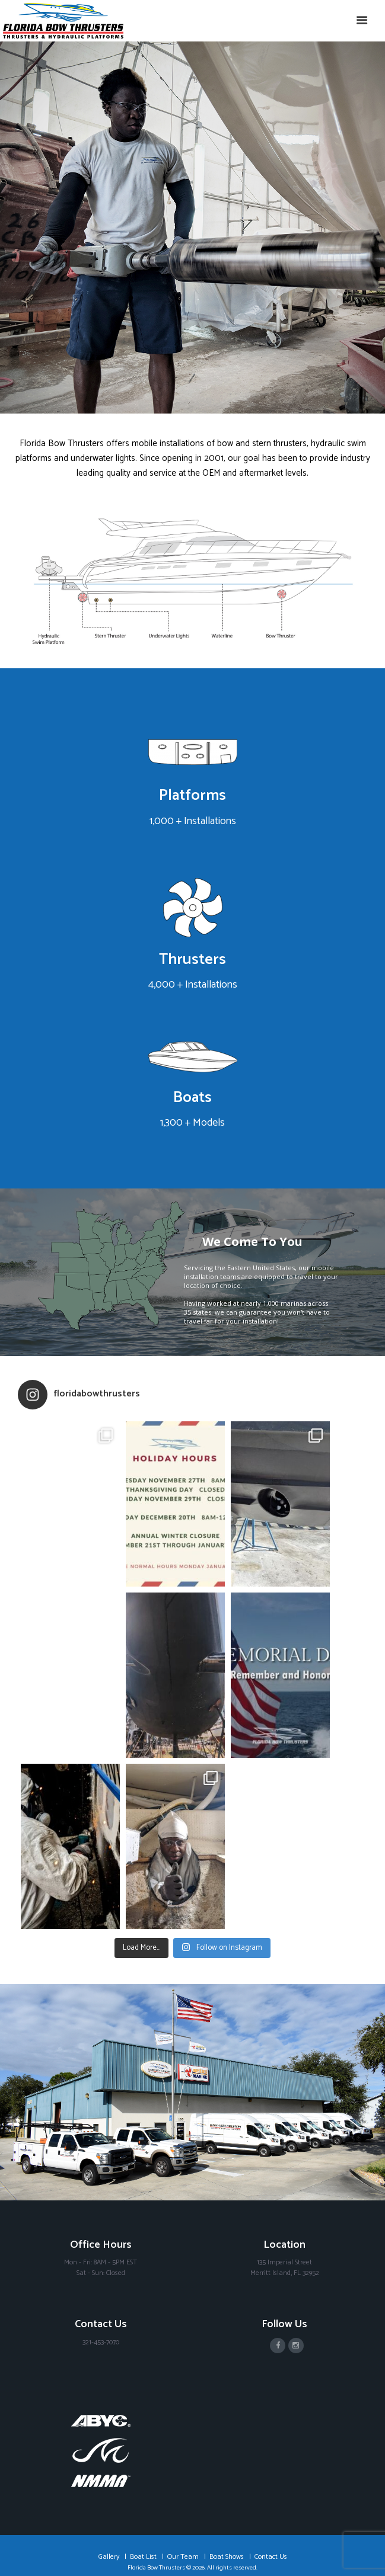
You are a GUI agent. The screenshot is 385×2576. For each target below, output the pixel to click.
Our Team (183, 2470)
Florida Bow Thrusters (156, 2481)
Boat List (143, 2470)
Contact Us (270, 2470)
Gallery (108, 2470)
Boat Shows (226, 2470)
